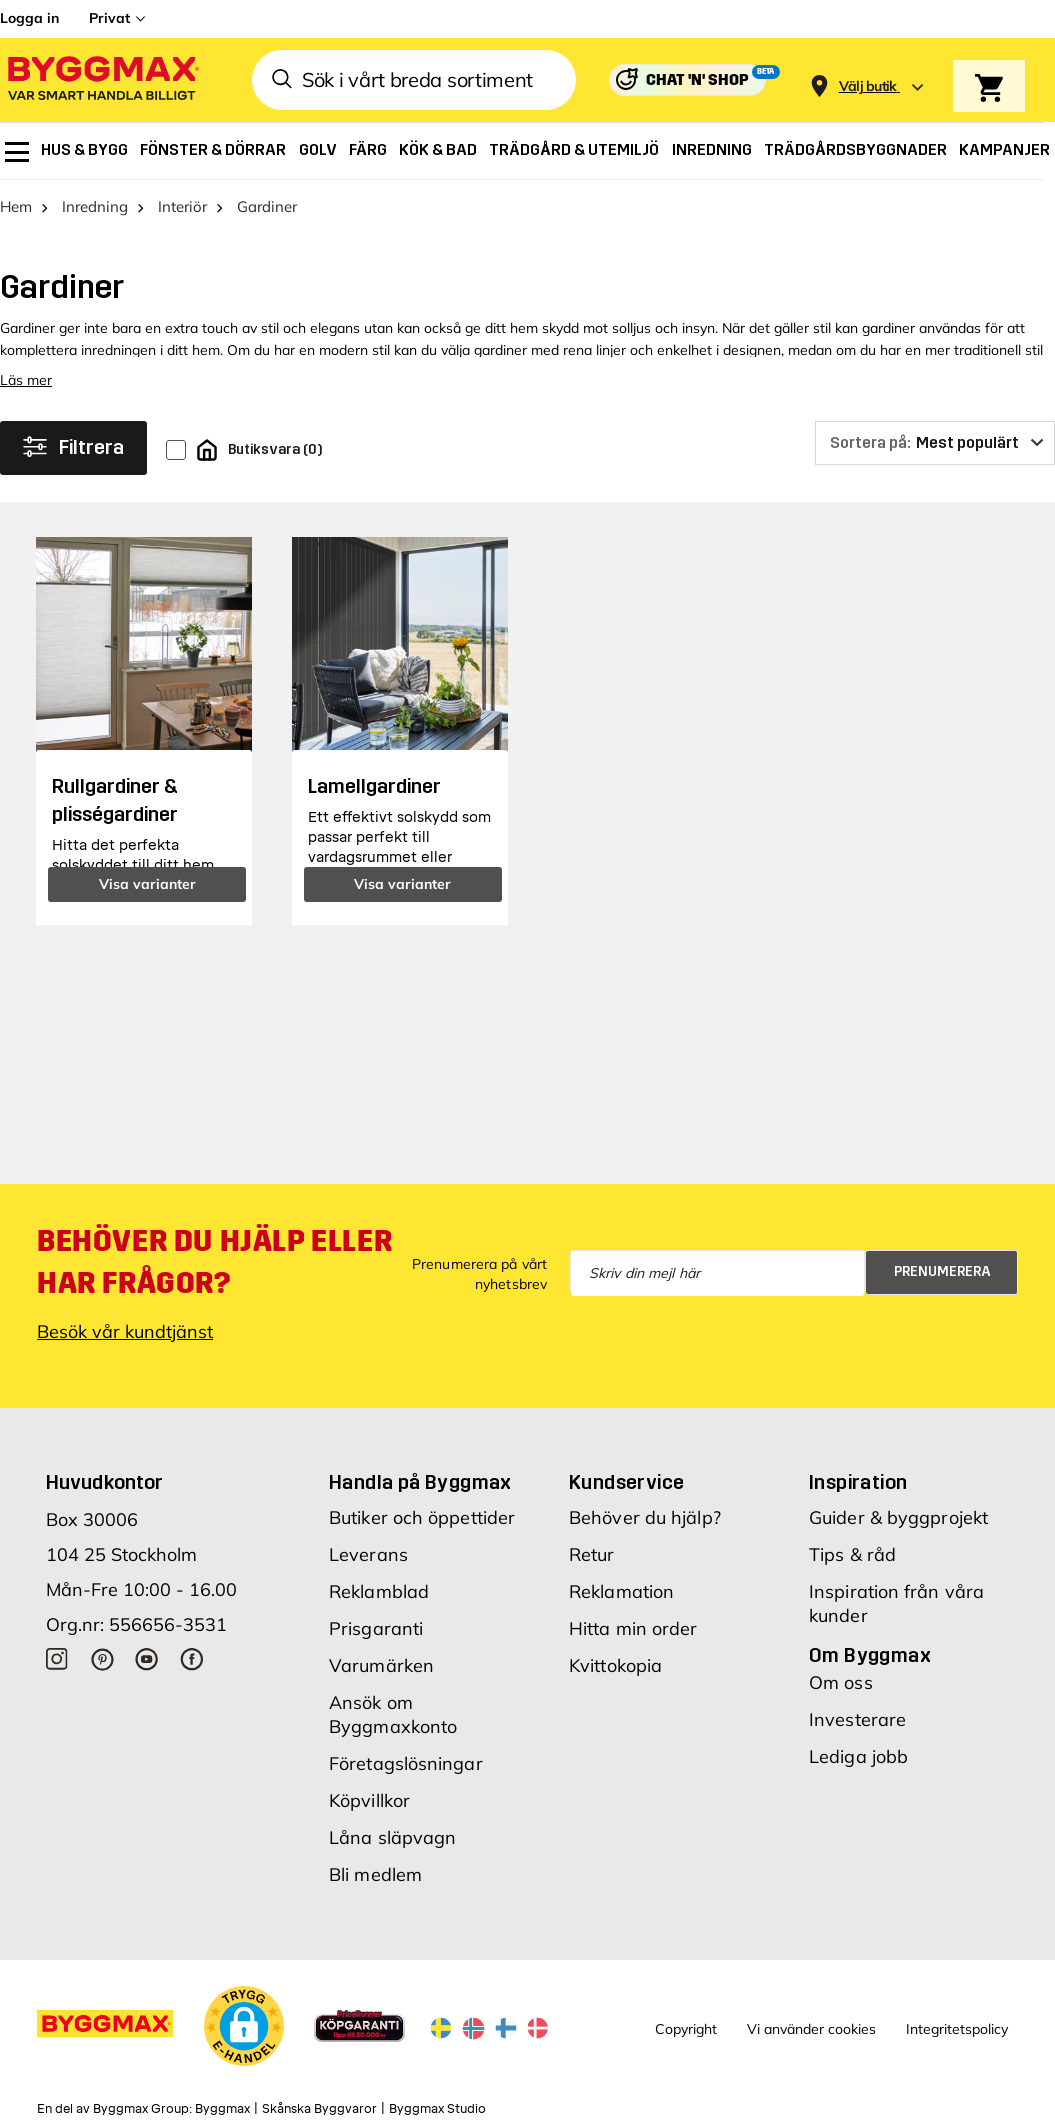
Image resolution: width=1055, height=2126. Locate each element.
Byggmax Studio (437, 2109)
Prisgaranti (376, 1628)
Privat (109, 18)
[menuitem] (17, 152)
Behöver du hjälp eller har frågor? (214, 1262)
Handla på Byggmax (420, 1482)
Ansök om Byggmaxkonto (393, 1714)
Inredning (95, 206)
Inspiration (858, 1482)
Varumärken (381, 1665)
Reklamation (621, 1591)
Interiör (182, 206)
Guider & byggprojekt (898, 1517)
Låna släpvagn (392, 1837)
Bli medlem (375, 1874)
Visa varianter (147, 884)
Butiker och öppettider (422, 1517)
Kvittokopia (615, 1665)
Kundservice (626, 1482)
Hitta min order (633, 1628)
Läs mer (26, 380)
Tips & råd (852, 1554)
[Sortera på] (935, 443)
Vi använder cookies (811, 2029)
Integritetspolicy (957, 2029)
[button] (244, 2026)
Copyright (686, 2029)
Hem (16, 206)
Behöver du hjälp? (645, 1517)
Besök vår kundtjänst (125, 1331)
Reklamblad (379, 1591)
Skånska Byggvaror (319, 2109)
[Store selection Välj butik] (868, 86)
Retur (592, 1554)
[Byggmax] (102, 80)
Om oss (841, 1682)
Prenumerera (942, 1271)
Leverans (368, 1554)
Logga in (29, 18)
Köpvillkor (369, 1800)
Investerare (857, 1719)
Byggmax (222, 2109)
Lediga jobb (858, 1756)
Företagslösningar (406, 1763)
